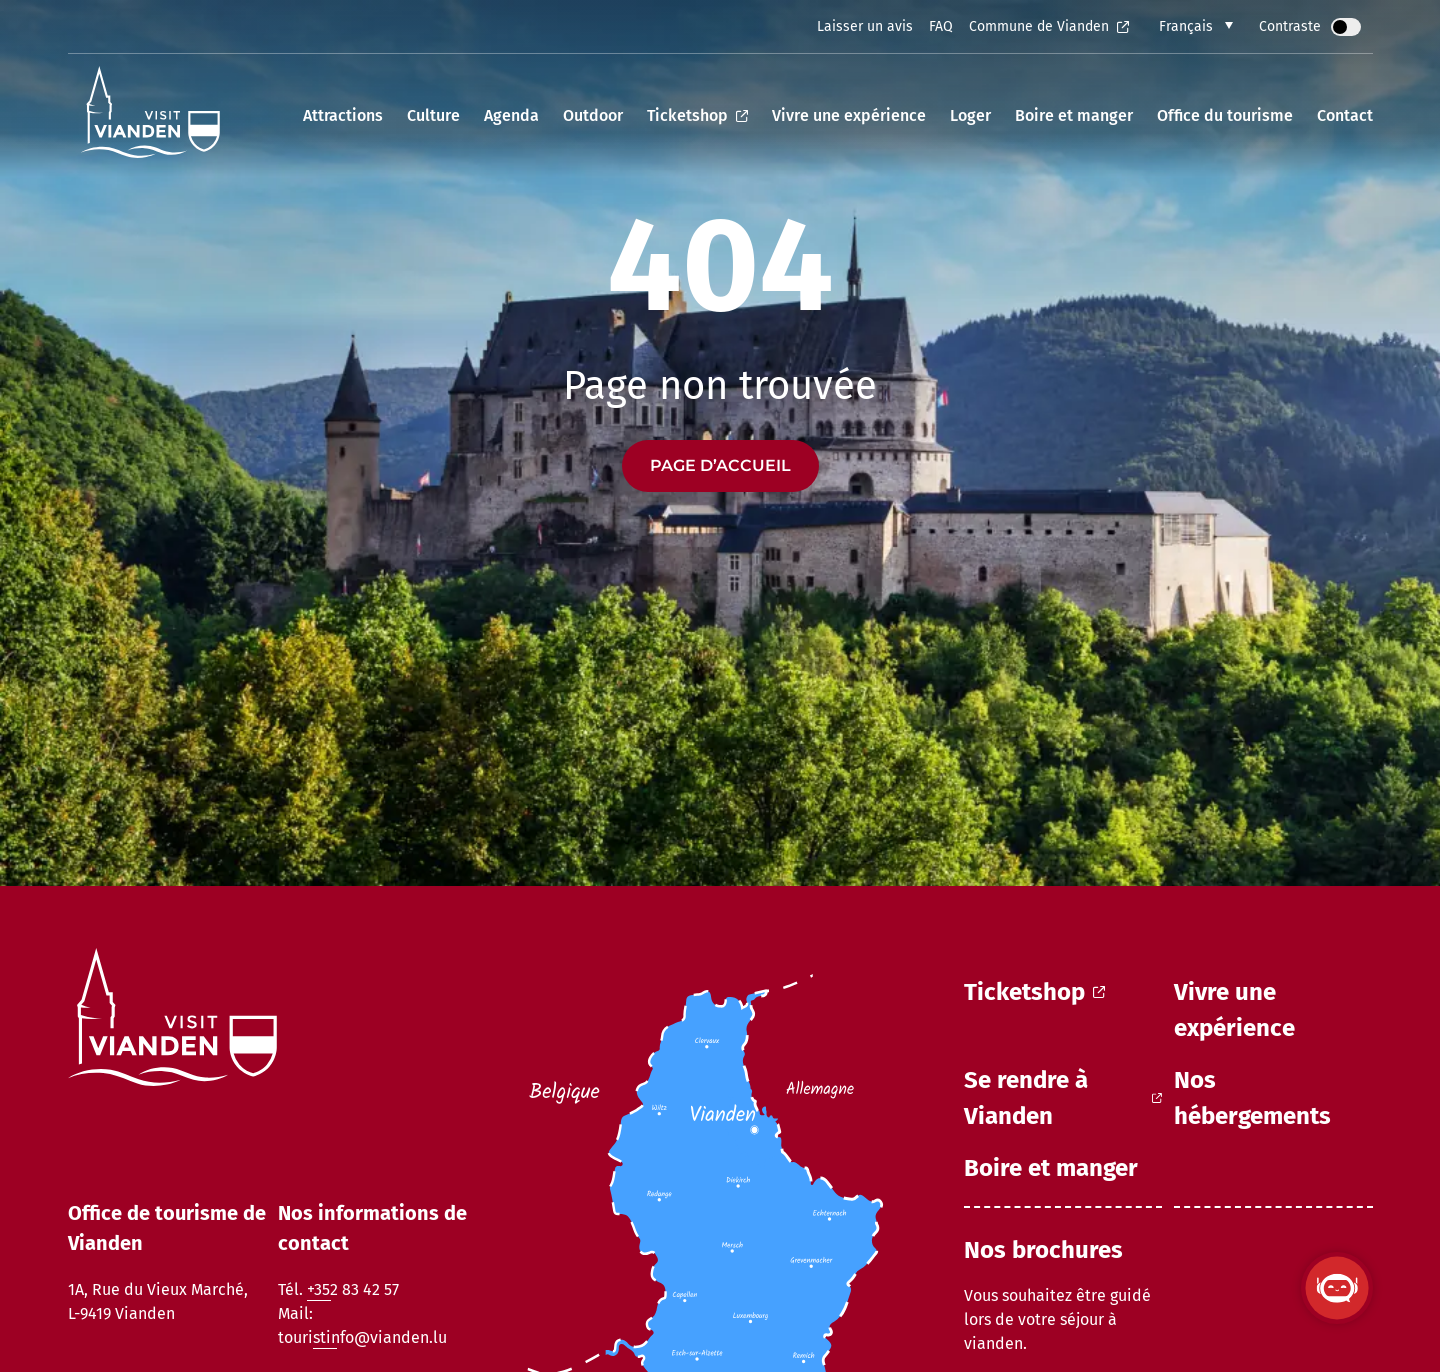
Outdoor (593, 115)
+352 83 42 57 (353, 1289)
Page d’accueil (720, 465)
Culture (433, 115)
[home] (150, 115)
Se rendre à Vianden (1063, 1098)
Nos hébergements (1252, 1098)
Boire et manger (1074, 115)
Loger (970, 115)
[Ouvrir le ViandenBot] (1337, 1288)
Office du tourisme (1225, 115)
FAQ (941, 26)
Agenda (511, 115)
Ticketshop (697, 115)
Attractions (343, 115)
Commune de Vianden (1049, 26)
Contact (1345, 115)
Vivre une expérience (849, 115)
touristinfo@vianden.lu (362, 1337)
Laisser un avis (865, 26)
